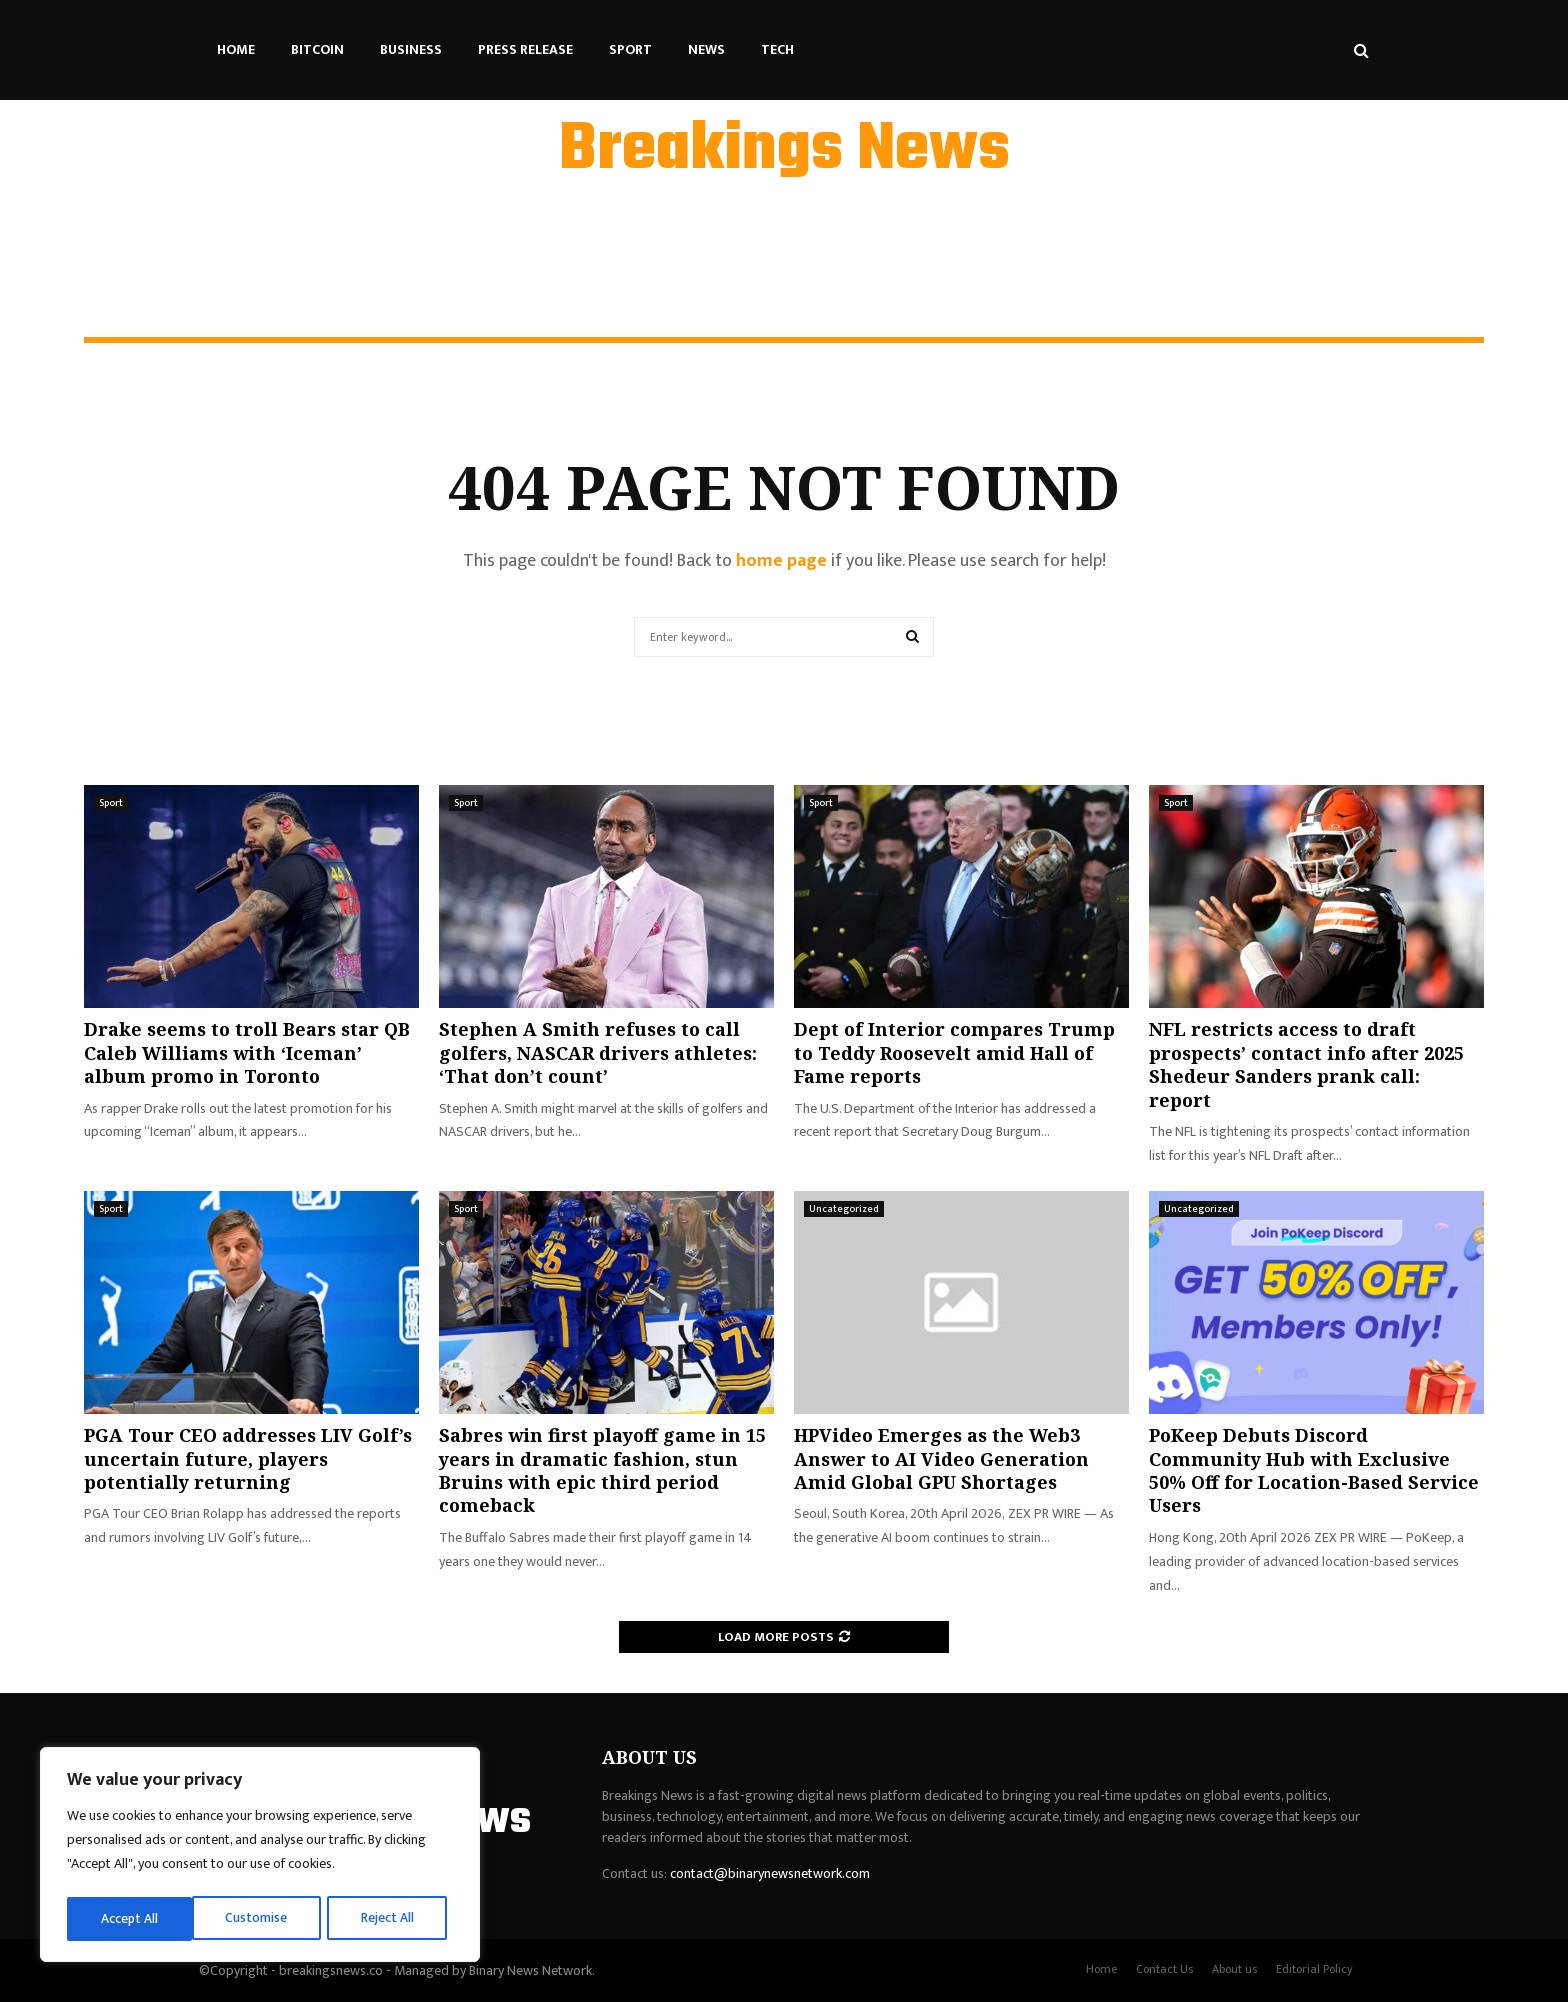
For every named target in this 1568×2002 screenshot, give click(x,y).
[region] (260, 1857)
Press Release (525, 49)
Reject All (263, 1918)
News (706, 49)
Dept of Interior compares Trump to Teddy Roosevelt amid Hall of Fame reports (954, 1052)
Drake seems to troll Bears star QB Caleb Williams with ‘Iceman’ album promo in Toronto (247, 1052)
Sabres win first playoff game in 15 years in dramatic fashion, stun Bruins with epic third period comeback (602, 1470)
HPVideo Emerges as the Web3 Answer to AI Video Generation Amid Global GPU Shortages (941, 1458)
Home (236, 49)
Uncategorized (844, 1209)
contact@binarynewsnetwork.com (770, 1873)
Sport (630, 49)
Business (411, 49)
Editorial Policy (1314, 1969)
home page (781, 561)
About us (1234, 1969)
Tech (777, 49)
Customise (131, 1918)
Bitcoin (317, 49)
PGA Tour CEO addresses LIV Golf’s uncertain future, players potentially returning (248, 1458)
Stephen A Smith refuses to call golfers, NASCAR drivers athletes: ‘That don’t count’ (598, 1052)
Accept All (391, 1918)
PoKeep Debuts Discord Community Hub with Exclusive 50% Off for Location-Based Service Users (1314, 1470)
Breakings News (784, 151)
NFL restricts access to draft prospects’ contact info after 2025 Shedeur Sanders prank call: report (1306, 1064)
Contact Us (1164, 1969)
